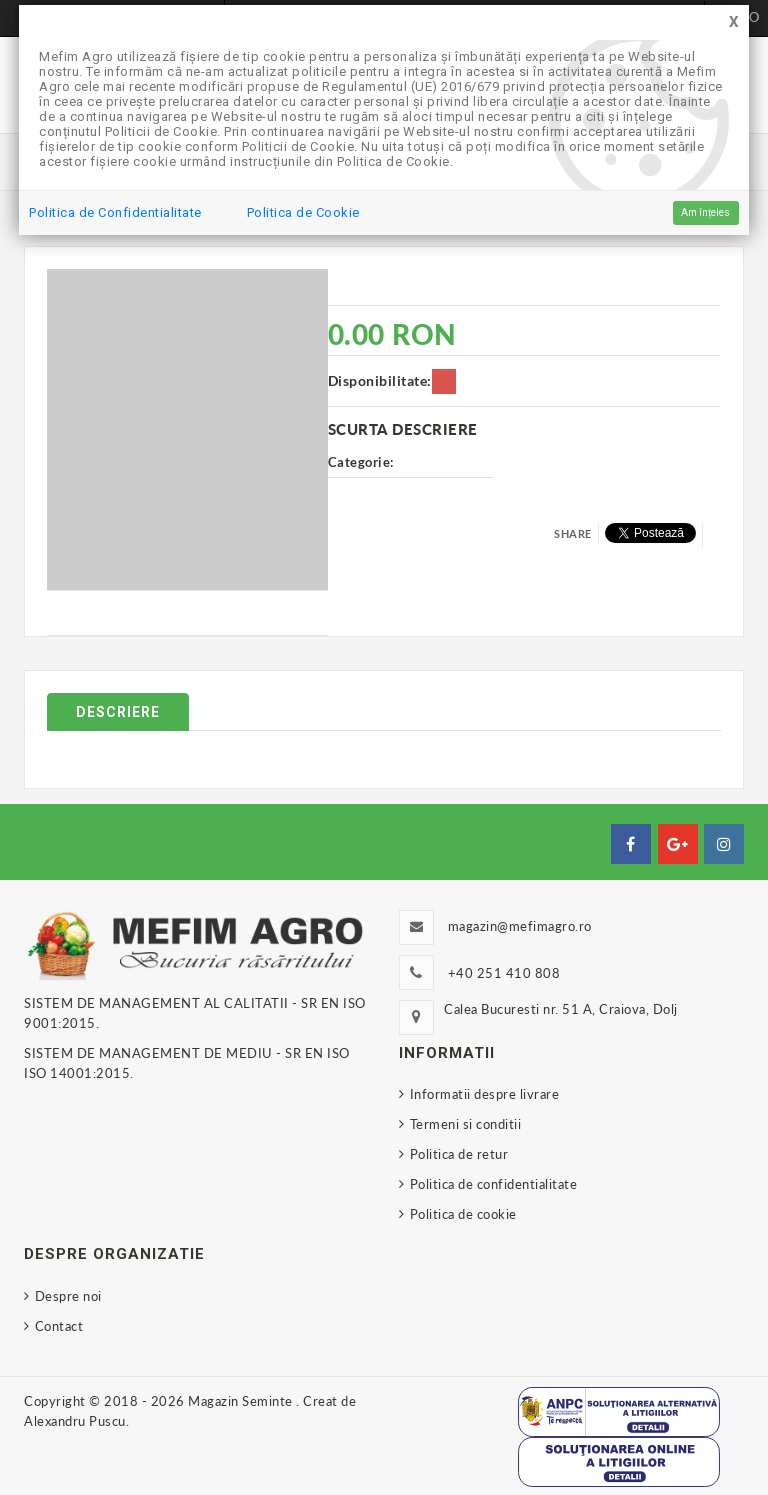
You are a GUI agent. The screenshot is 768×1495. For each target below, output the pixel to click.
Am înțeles (705, 212)
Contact (59, 1326)
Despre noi (68, 1296)
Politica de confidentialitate (494, 1184)
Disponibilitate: (380, 380)
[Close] (734, 22)
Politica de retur (459, 1154)
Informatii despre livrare (485, 1094)
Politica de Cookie (303, 212)
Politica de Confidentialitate (115, 212)
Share (573, 533)
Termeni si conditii (466, 1124)
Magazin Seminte (242, 1401)
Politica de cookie (463, 1214)
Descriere (118, 712)
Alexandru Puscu (75, 1421)
